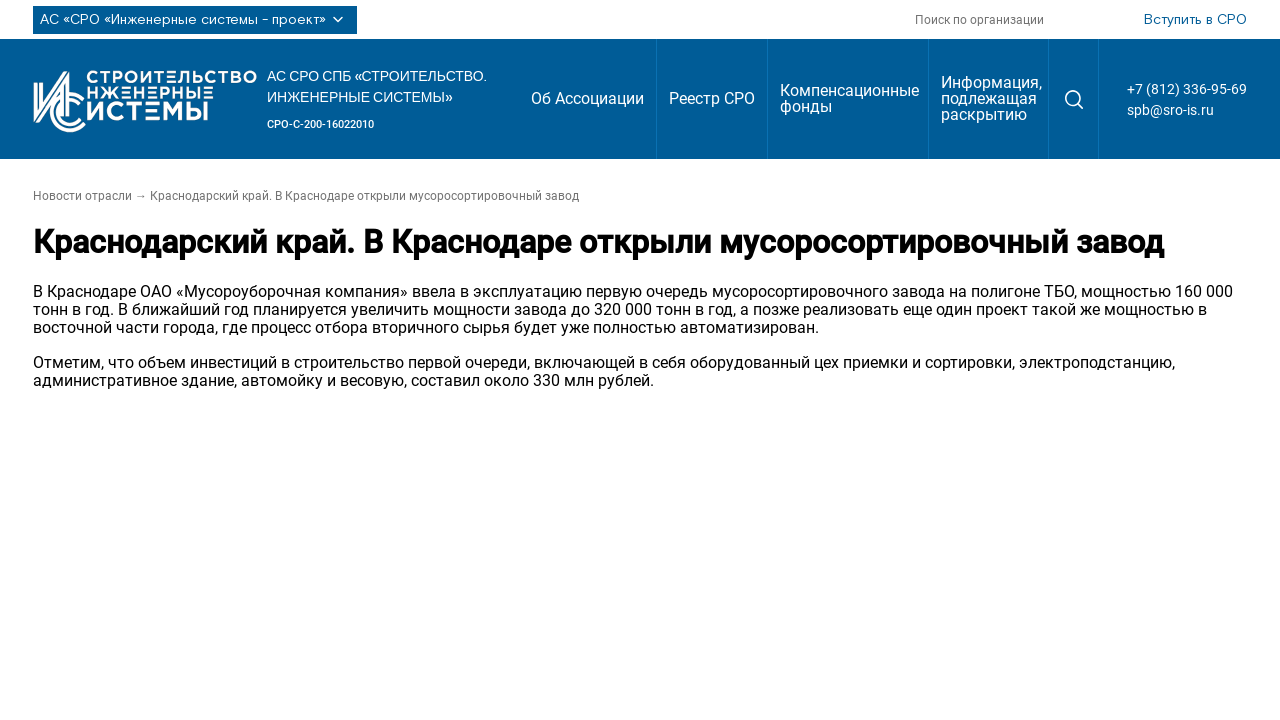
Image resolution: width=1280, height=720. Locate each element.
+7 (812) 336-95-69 (1187, 89)
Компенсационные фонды (849, 98)
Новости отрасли (82, 196)
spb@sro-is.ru (1170, 110)
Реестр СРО (712, 98)
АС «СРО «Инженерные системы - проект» (195, 20)
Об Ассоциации (587, 98)
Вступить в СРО (1195, 20)
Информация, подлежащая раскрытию (991, 98)
